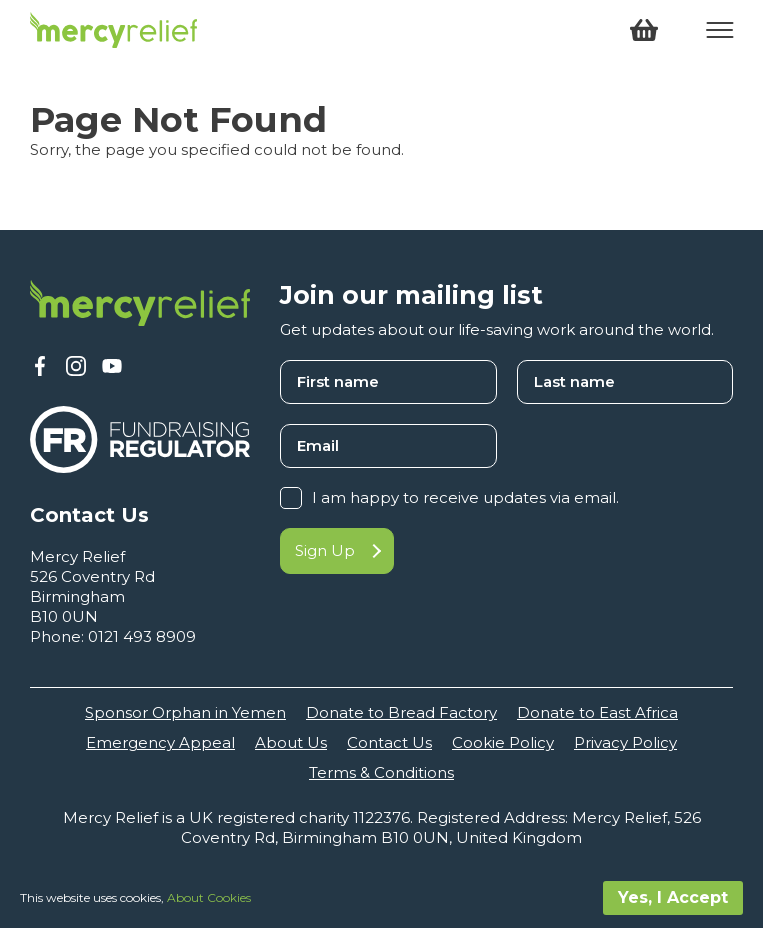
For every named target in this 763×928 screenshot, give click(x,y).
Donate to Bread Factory (401, 712)
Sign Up (337, 550)
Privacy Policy (625, 742)
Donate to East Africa (597, 712)
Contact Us (389, 742)
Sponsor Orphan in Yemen (185, 712)
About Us (291, 742)
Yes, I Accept (673, 897)
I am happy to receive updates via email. (465, 497)
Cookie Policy (503, 742)
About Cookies (209, 897)
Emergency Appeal (160, 742)
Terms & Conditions (381, 772)
